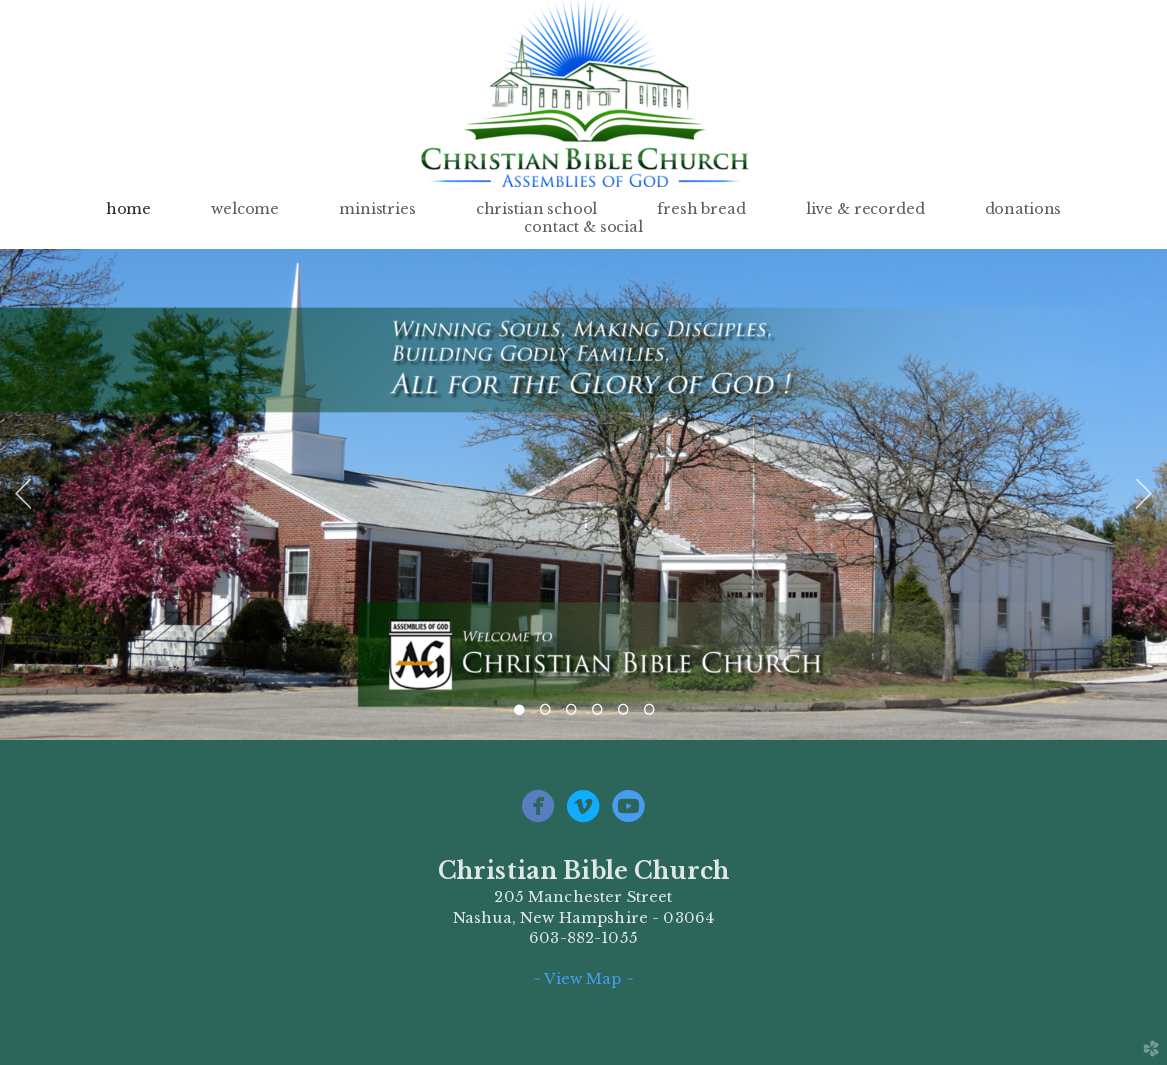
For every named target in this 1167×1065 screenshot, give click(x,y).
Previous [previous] (23, 494)
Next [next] (1144, 494)
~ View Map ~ (583, 979)
